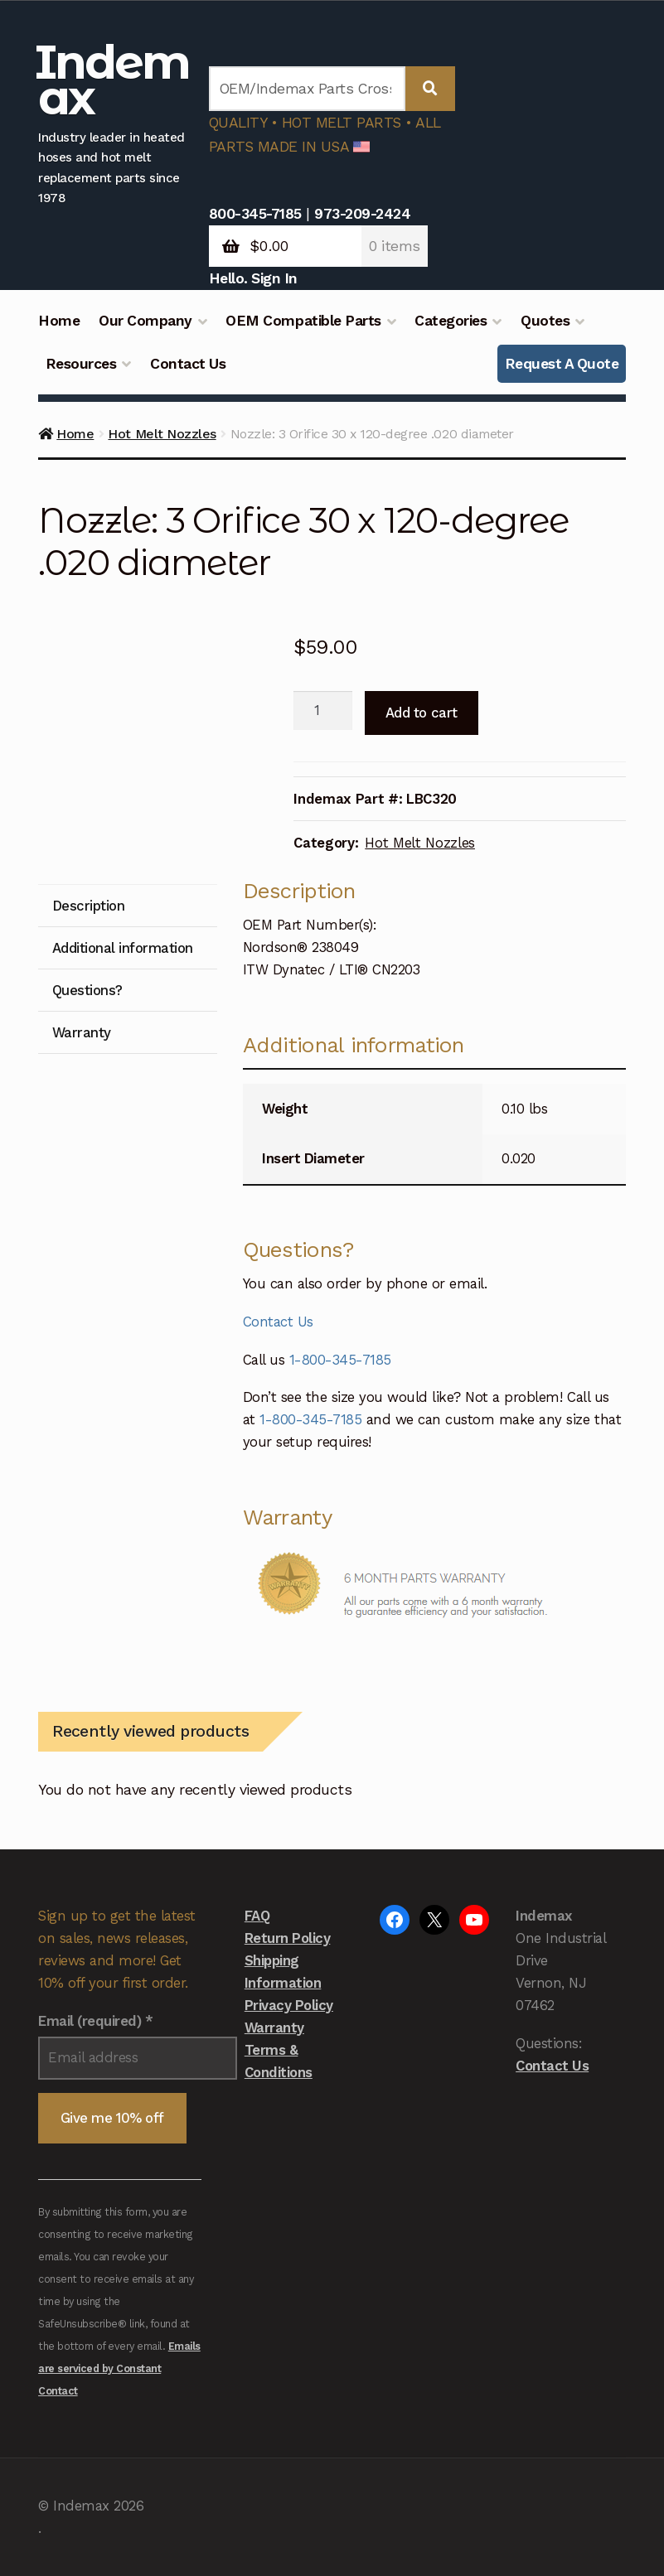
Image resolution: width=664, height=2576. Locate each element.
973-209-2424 (362, 213)
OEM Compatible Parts (302, 320)
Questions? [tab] (87, 990)
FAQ (257, 1915)
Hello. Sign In (253, 278)
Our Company (145, 320)
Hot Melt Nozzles (162, 434)
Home (59, 320)
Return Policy (288, 1938)
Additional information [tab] (122, 948)
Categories (450, 320)
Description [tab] (88, 905)
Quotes (545, 320)
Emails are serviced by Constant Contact (119, 2368)
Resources (81, 363)
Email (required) (95, 2021)
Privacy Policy (289, 2005)
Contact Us (187, 363)
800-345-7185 (255, 213)
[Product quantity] (322, 711)
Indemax (112, 79)
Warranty (274, 2027)
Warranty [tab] (81, 1032)
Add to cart (421, 712)
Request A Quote (562, 363)
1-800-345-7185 (340, 1359)
